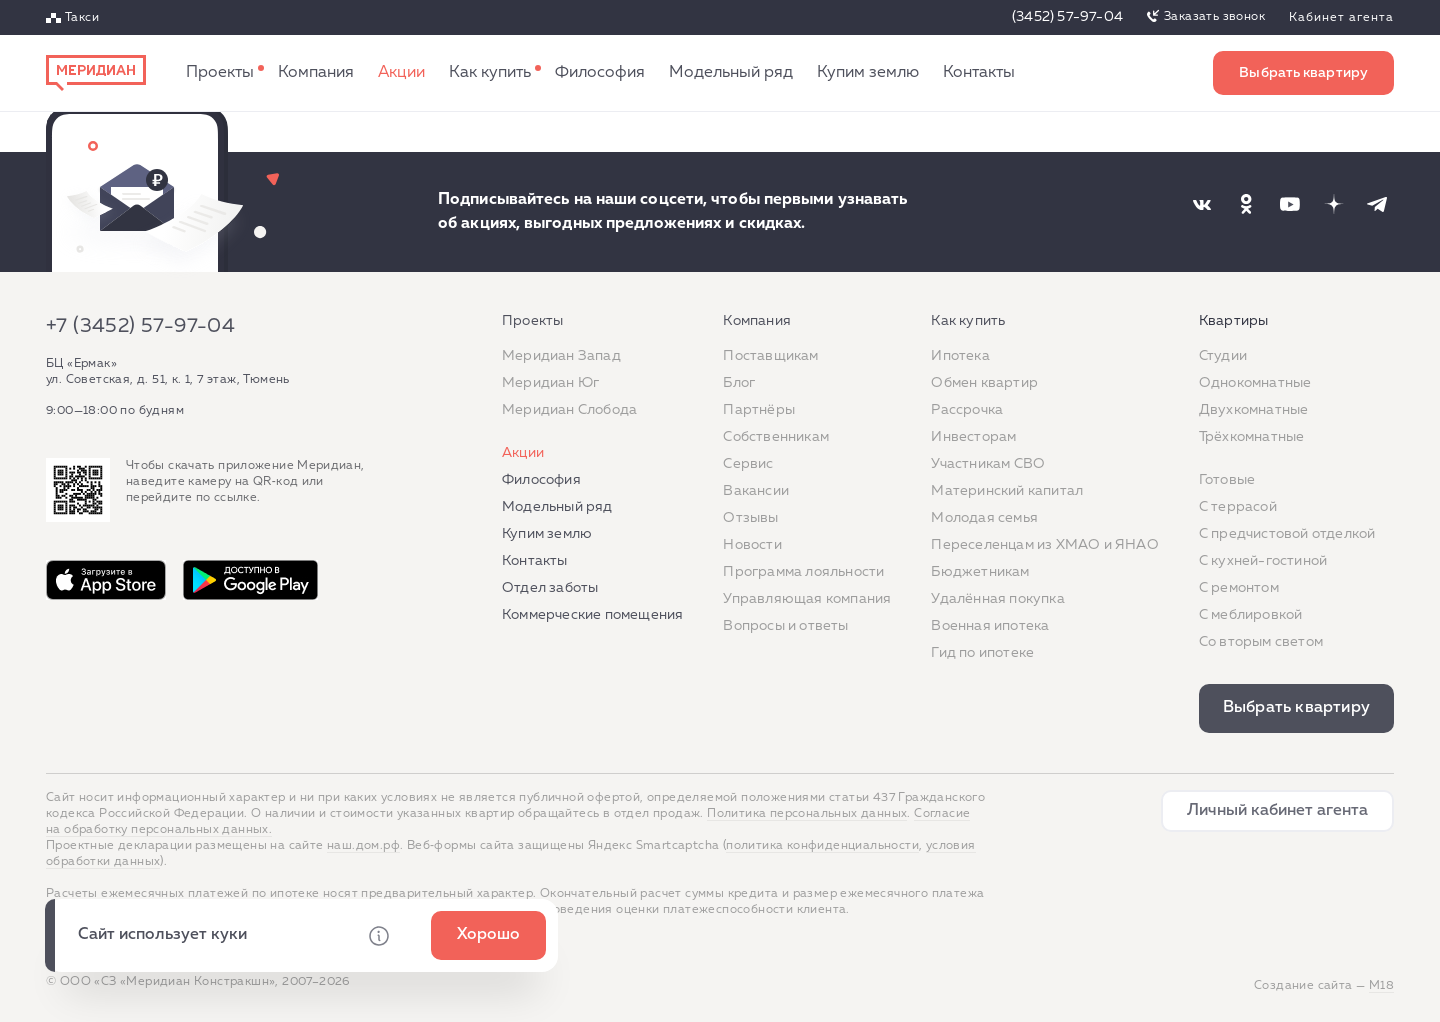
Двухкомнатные (1254, 410)
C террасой (1238, 507)
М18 (1381, 986)
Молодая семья (984, 518)
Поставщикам (770, 356)
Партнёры (759, 410)
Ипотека (960, 356)
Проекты (220, 73)
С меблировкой (1251, 615)
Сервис (748, 464)
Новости (752, 545)
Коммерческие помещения (592, 615)
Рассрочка (967, 410)
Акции (401, 73)
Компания (316, 73)
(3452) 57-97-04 (1067, 17)
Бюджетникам (980, 572)
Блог (739, 383)
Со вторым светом (1261, 642)
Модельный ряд (731, 73)
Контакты (979, 73)
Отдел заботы (550, 588)
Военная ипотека (990, 626)
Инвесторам (973, 437)
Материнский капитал (1007, 491)
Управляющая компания (807, 599)
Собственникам (776, 437)
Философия (600, 73)
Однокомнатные (1255, 383)
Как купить (490, 73)
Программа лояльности (803, 572)
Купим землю (868, 73)
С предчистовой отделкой (1287, 534)
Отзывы (750, 518)
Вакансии (756, 491)
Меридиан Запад (561, 356)
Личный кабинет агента (1277, 811)
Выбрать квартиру (1303, 73)
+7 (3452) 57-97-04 (140, 326)
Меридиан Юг (550, 383)
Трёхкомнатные (1252, 437)
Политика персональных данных (807, 814)
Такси (82, 18)
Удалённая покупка (997, 599)
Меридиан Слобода (569, 410)
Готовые (1227, 480)
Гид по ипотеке (982, 653)
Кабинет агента (1341, 18)
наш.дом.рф (363, 846)
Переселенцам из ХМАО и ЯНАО (1044, 545)
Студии (1223, 356)
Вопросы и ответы (785, 626)
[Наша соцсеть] (1202, 204)
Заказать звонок (1214, 17)
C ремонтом (1239, 588)
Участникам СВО (988, 464)
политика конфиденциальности (822, 846)
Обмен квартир (984, 383)
